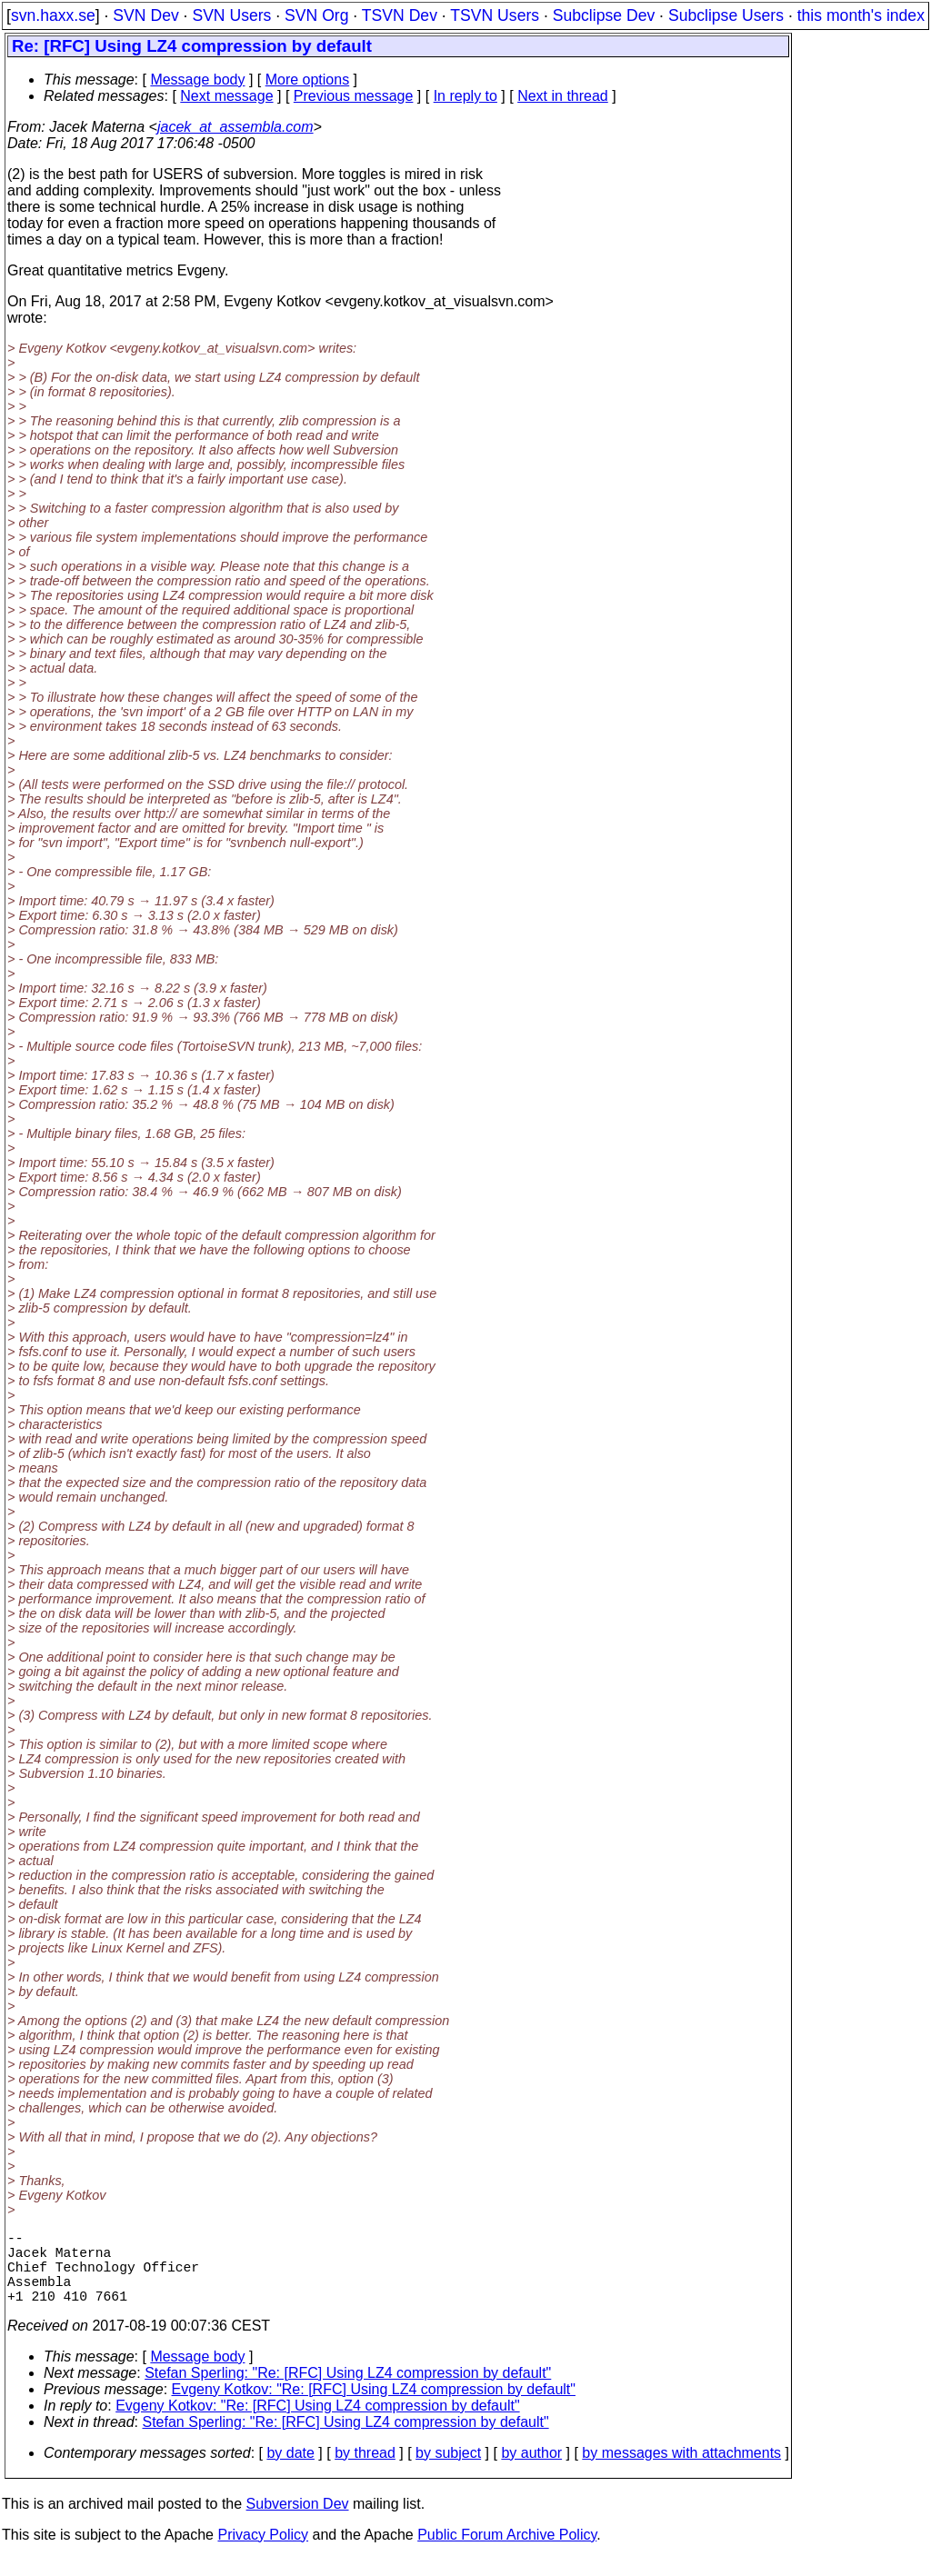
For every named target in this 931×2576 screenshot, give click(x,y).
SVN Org (316, 15)
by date (290, 2471)
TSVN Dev (399, 15)
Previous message (354, 96)
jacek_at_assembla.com (235, 127)
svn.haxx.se (53, 15)
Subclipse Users (726, 15)
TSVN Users (494, 15)
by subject (448, 2471)
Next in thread (562, 96)
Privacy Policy (262, 2553)
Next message (226, 96)
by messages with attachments (681, 2471)
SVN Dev (145, 15)
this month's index (861, 15)
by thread (365, 2471)
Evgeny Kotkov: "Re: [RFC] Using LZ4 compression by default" (374, 2407)
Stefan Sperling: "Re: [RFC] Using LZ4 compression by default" (348, 2391)
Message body (197, 79)
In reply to (465, 96)
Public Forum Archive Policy (506, 2553)
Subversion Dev (297, 2522)
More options (307, 79)
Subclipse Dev (604, 15)
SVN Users (231, 15)
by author (531, 2471)
